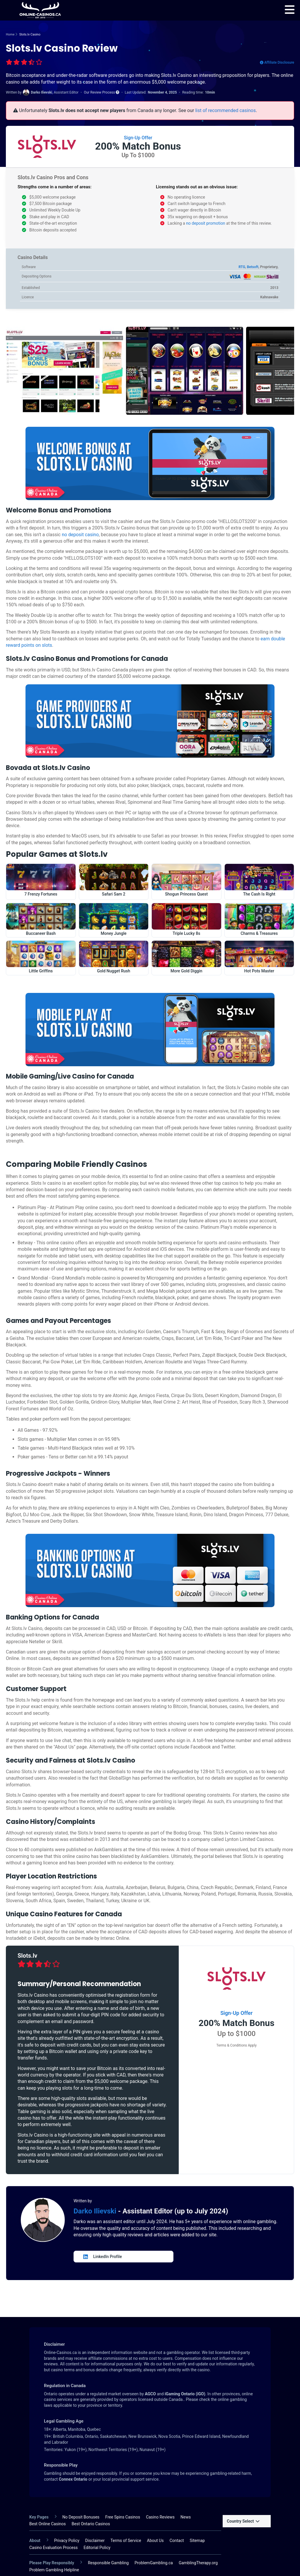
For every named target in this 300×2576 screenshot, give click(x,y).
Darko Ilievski (96, 2211)
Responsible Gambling (108, 2562)
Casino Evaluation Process (53, 2547)
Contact (177, 2540)
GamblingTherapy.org (198, 2562)
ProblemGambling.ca (153, 2562)
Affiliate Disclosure (277, 62)
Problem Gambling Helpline (54, 2569)
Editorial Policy (96, 2547)
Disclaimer (95, 2540)
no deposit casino (80, 534)
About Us (155, 2540)
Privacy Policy (66, 2540)
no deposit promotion (205, 223)
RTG (241, 267)
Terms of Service (125, 2540)
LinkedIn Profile (102, 2256)
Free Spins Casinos (122, 2517)
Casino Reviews (160, 2517)
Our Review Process (101, 92)
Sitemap (197, 2540)
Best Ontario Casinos (91, 2523)
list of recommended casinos (225, 110)
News (185, 2517)
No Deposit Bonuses (81, 2517)
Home (10, 34)
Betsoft (252, 267)
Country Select (243, 2521)
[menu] (289, 10)
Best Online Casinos (47, 2523)
